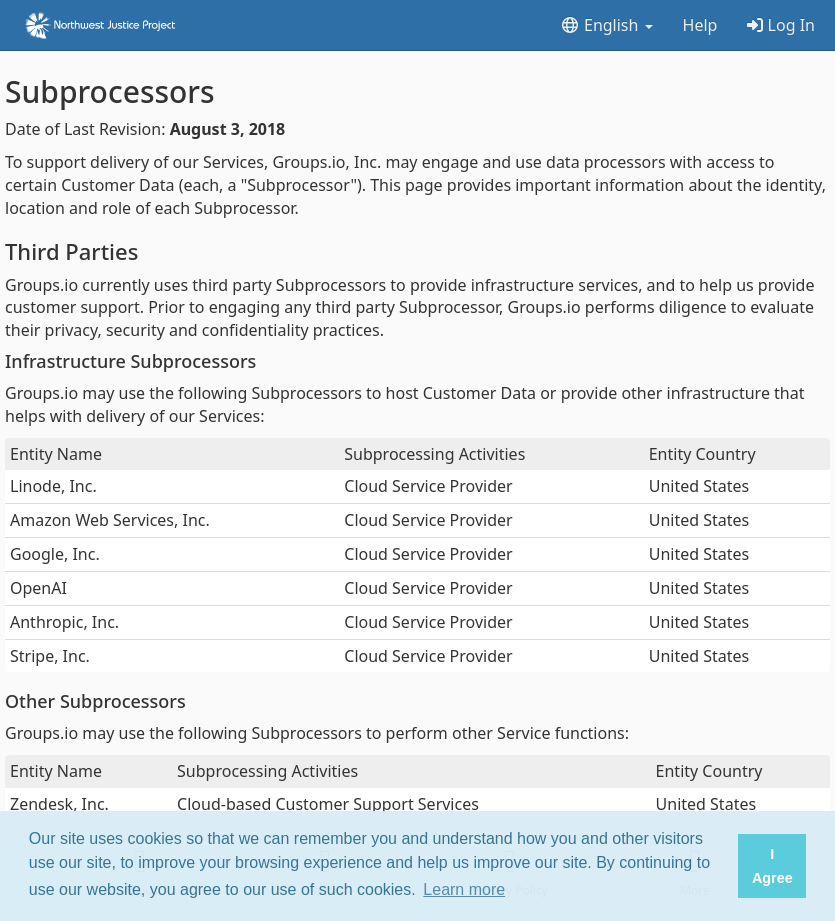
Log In (781, 25)
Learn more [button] (464, 889)
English (606, 25)
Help (700, 25)
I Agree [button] (772, 866)
